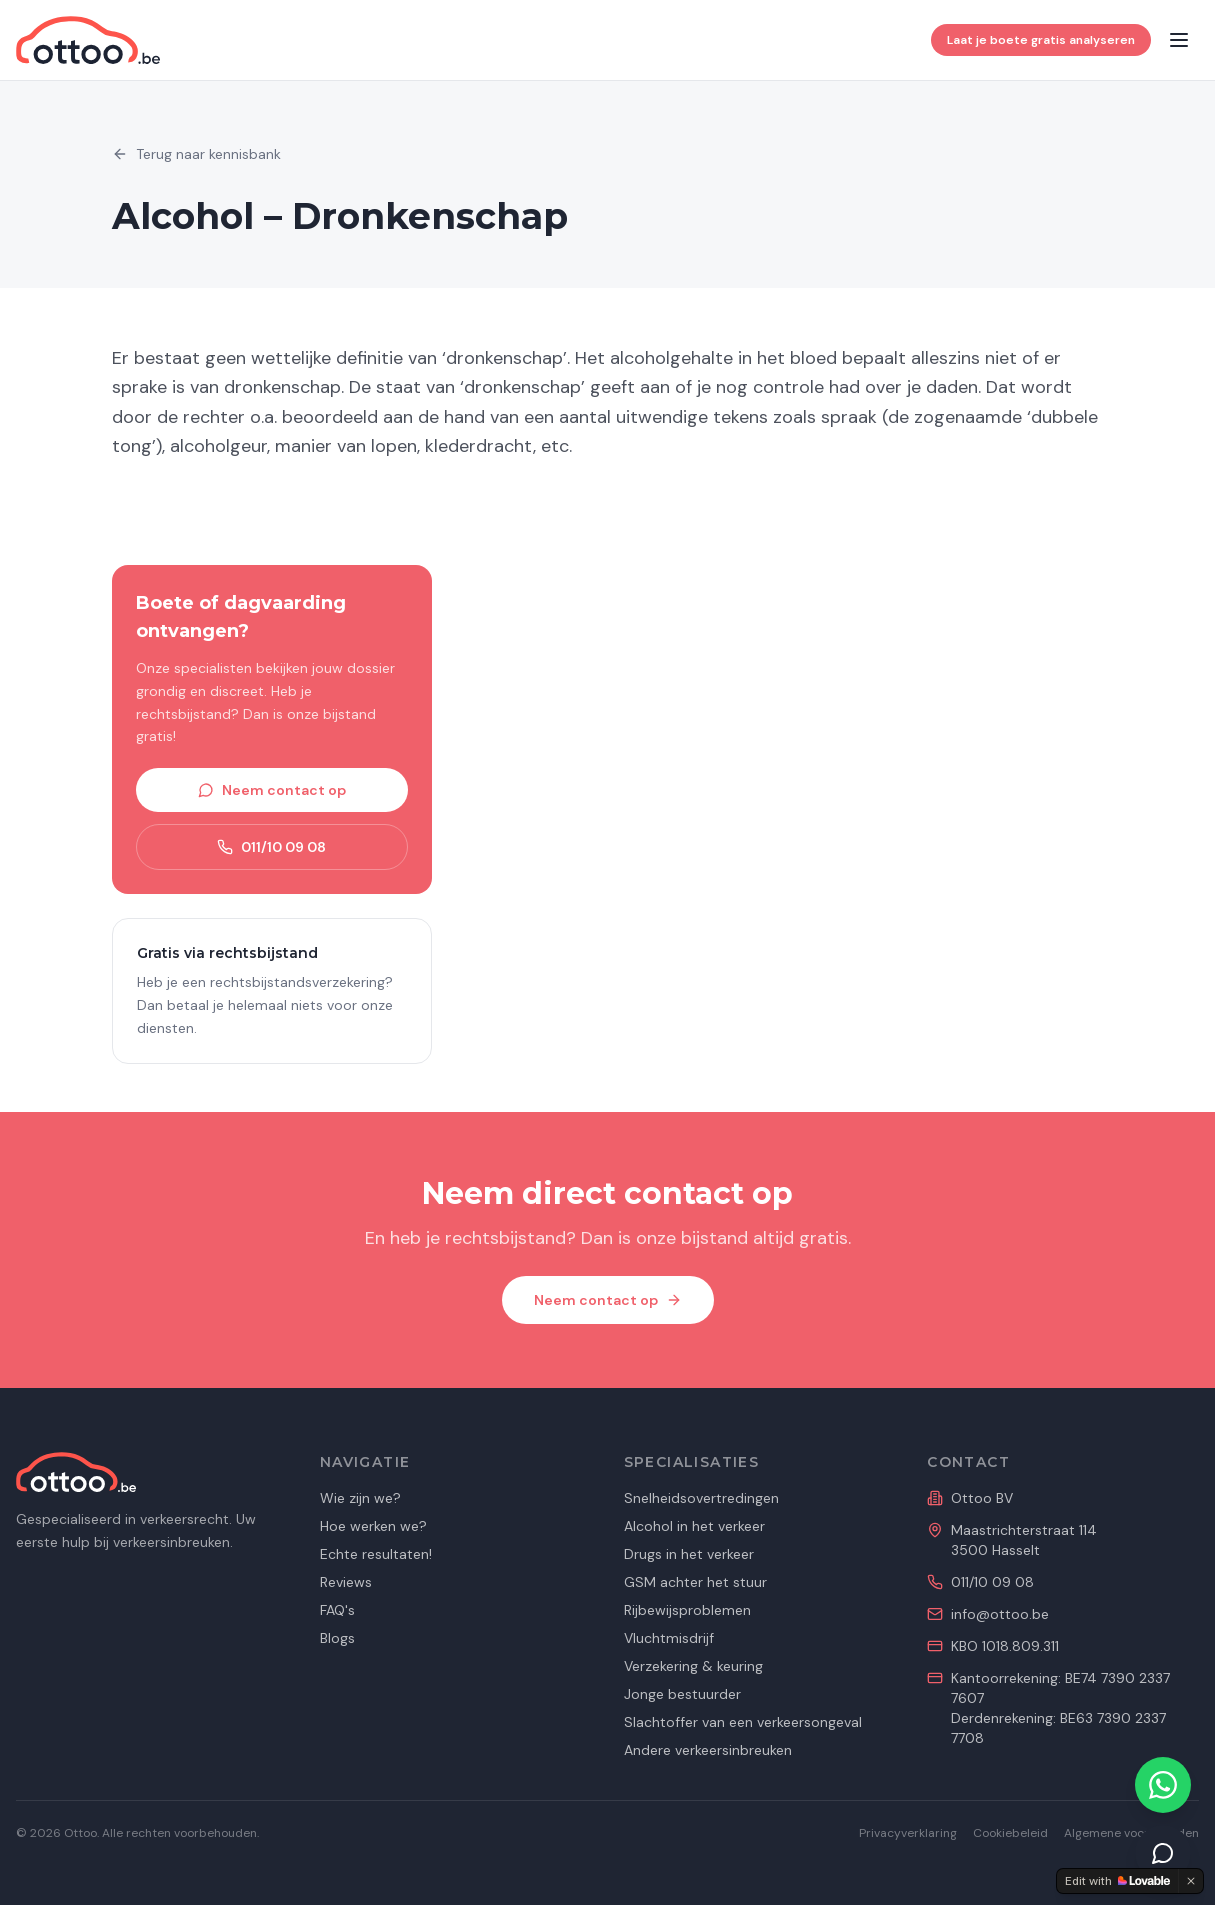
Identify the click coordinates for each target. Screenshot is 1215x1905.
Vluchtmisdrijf (669, 1638)
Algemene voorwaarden (1131, 1833)
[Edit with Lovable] (1117, 1881)
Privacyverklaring (908, 1833)
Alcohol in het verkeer (694, 1526)
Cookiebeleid (1010, 1833)
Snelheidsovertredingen (701, 1498)
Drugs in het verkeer (689, 1554)
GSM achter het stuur (695, 1582)
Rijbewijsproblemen (687, 1610)
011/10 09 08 (271, 847)
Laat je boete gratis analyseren (1041, 40)
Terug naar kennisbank (196, 154)
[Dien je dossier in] (1163, 1853)
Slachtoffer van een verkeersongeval (743, 1722)
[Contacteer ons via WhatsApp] (1163, 1785)
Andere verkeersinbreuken (708, 1750)
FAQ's (337, 1610)
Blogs (337, 1638)
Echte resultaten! (376, 1554)
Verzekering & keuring (693, 1666)
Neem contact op (272, 790)
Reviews (346, 1582)
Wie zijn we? (360, 1498)
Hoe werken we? (373, 1526)
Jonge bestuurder (682, 1694)
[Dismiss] (1191, 1881)
